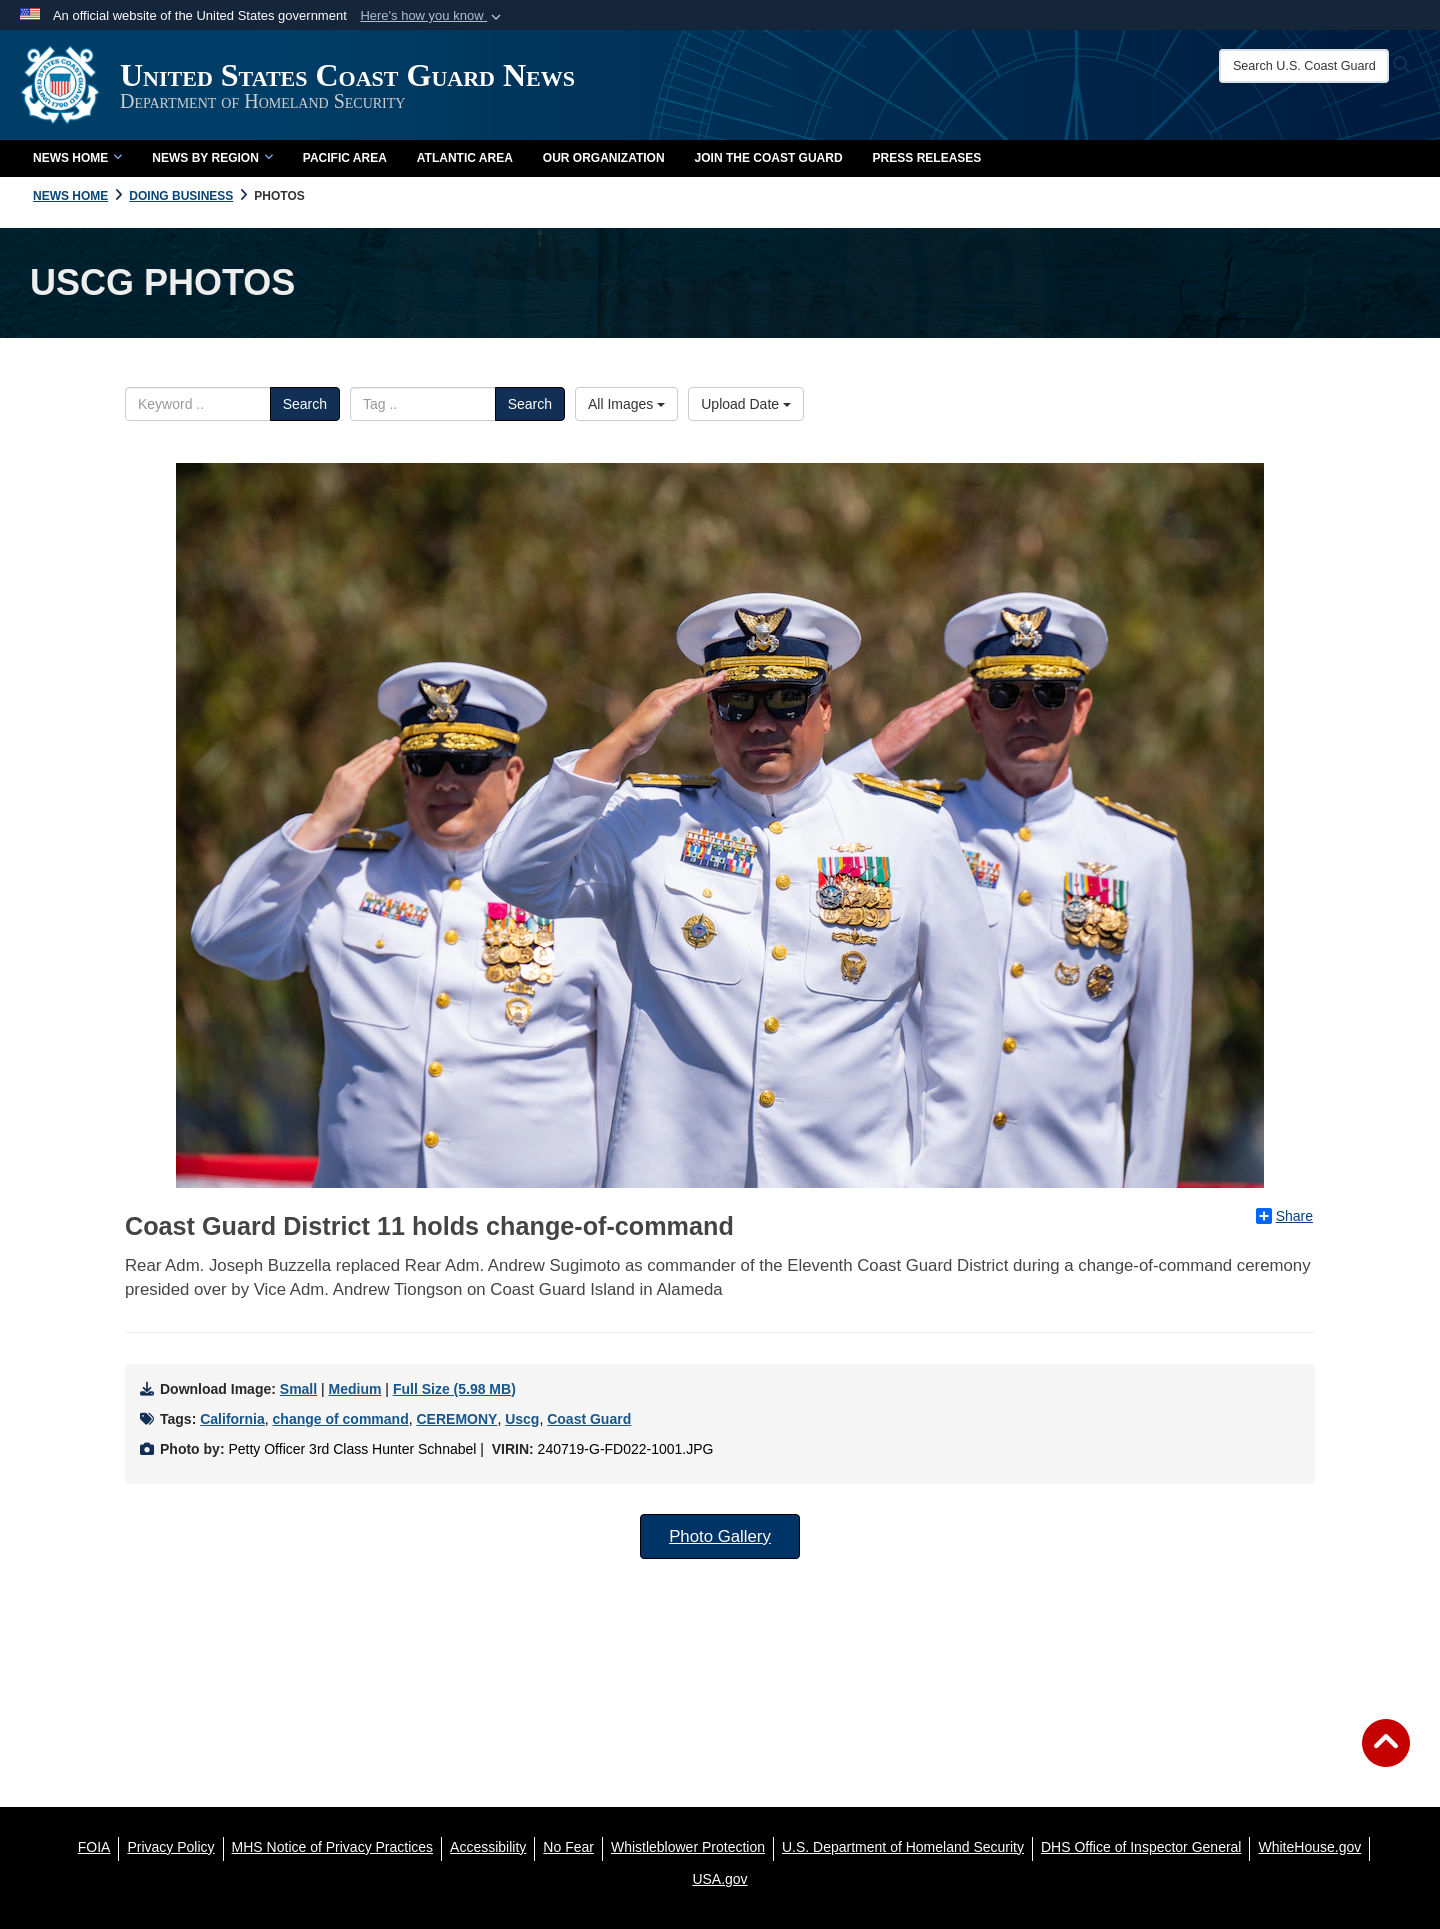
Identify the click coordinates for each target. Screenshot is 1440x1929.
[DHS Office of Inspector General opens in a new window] (1141, 1847)
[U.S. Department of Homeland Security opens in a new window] (903, 1847)
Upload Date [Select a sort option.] (746, 404)
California (232, 1419)
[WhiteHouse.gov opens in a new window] (1309, 1847)
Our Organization (604, 158)
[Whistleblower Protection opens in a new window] (688, 1847)
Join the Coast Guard (769, 158)
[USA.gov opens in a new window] (719, 1879)
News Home (77, 158)
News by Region (212, 158)
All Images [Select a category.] (626, 404)
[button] (432, 16)
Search (305, 404)
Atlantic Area (465, 158)
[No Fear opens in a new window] (568, 1847)
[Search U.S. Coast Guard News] (1304, 66)
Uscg (522, 1419)
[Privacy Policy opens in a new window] (170, 1847)
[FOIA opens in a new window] (94, 1847)
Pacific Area (345, 158)
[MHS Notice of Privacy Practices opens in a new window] (333, 1847)
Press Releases (927, 158)
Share (1284, 1216)
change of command (341, 1419)
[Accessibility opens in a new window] (488, 1847)
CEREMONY (456, 1419)
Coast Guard (589, 1419)
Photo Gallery (720, 1536)
